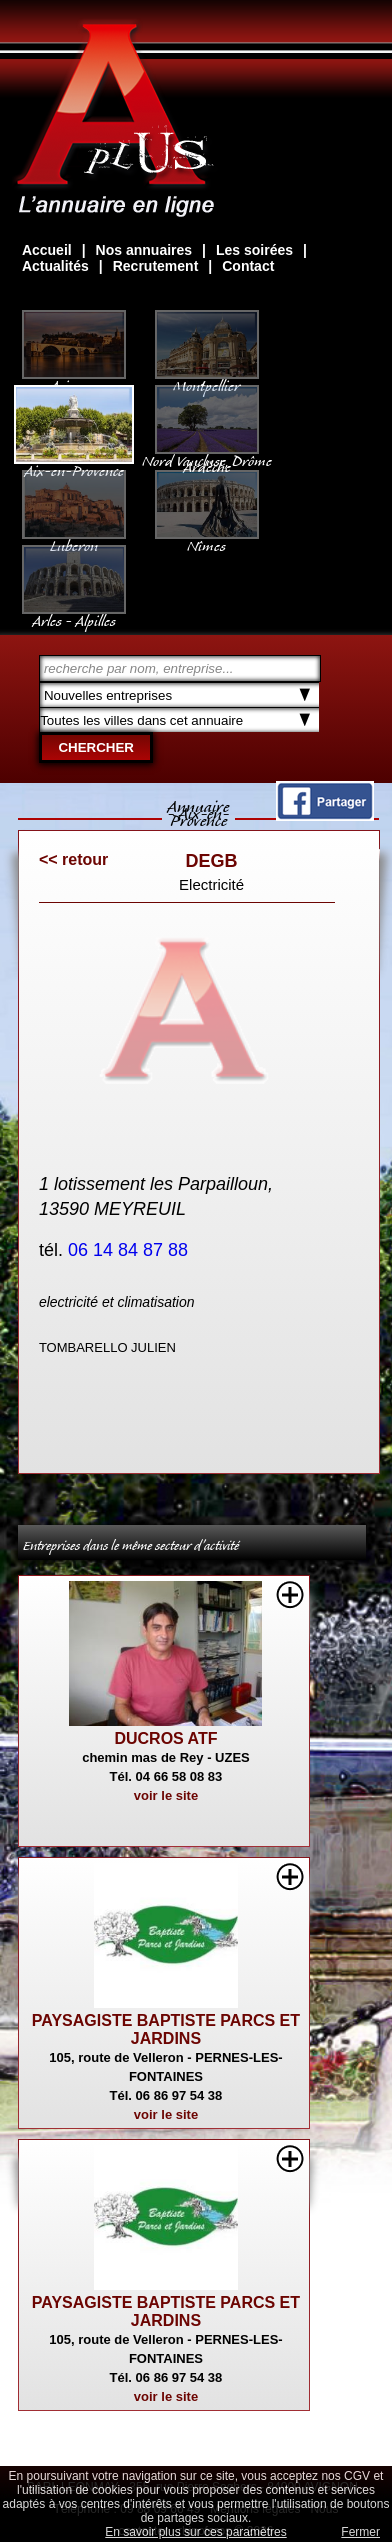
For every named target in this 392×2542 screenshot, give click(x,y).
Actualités (55, 266)
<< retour (73, 859)
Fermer (360, 2532)
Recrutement (156, 266)
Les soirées (254, 250)
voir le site (166, 1795)
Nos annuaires (144, 250)
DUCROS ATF (165, 1738)
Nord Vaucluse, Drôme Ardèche (207, 454)
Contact (248, 266)
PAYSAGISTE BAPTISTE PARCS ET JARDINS (166, 2029)
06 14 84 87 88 (130, 1250)
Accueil (47, 250)
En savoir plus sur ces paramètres (195, 2532)
